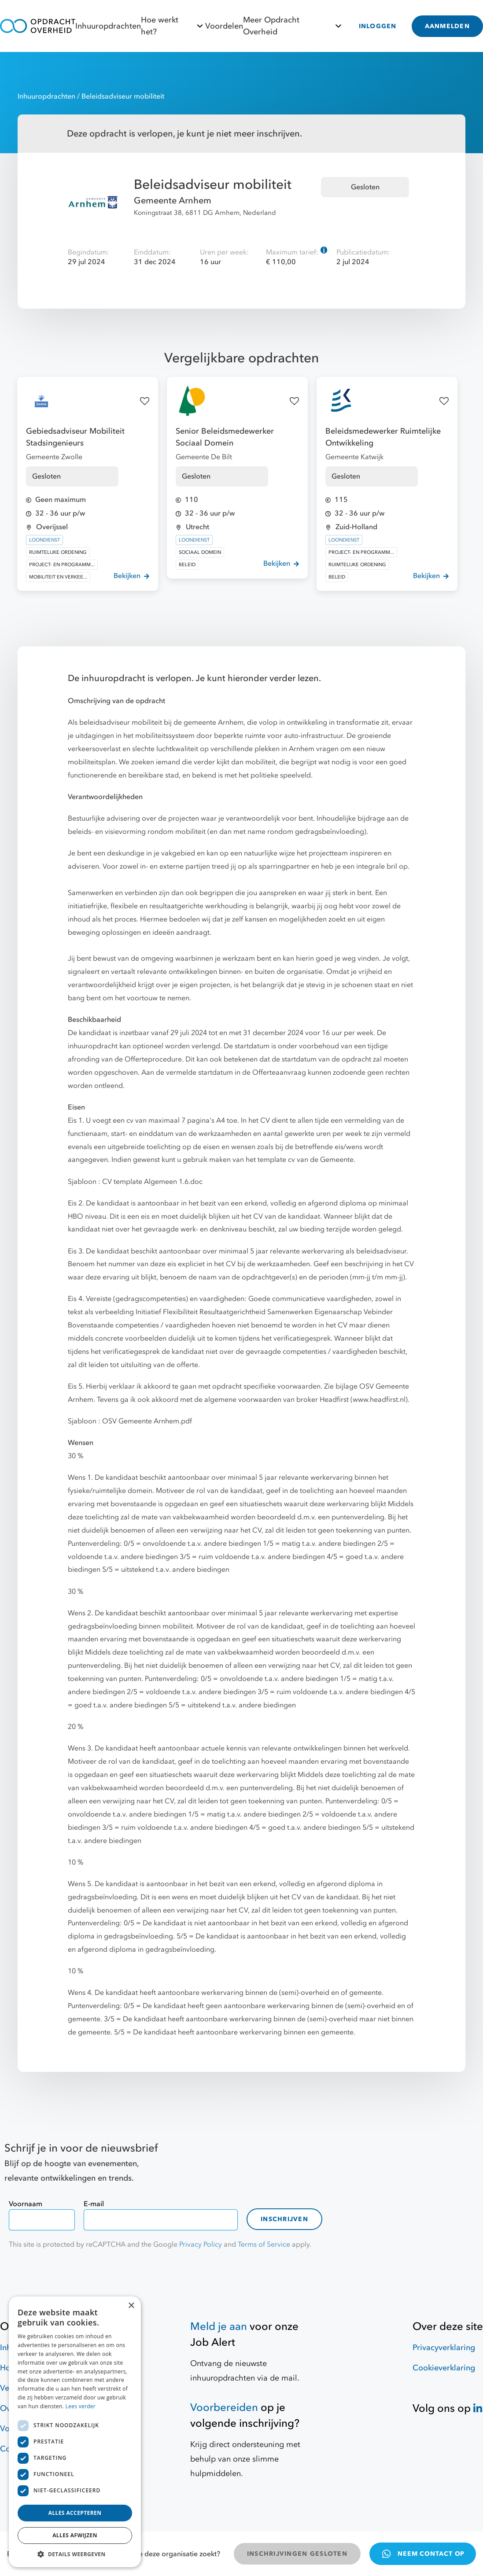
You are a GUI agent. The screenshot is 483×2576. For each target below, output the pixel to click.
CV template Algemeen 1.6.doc (152, 1182)
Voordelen (224, 26)
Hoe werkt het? (173, 26)
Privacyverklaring (444, 2347)
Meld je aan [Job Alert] (218, 2326)
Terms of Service (264, 2244)
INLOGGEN (378, 26)
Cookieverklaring (444, 2367)
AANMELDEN (447, 26)
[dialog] (75, 2431)
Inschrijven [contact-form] (284, 2219)
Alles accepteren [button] (75, 2513)
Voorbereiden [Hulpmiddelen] (224, 2407)
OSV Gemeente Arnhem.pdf (147, 1421)
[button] (75, 2554)
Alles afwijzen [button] (74, 2535)
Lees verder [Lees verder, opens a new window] (81, 2406)
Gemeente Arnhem (172, 200)
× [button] (131, 2306)
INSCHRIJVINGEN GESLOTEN (297, 2554)
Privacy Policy (200, 2244)
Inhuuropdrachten (108, 26)
